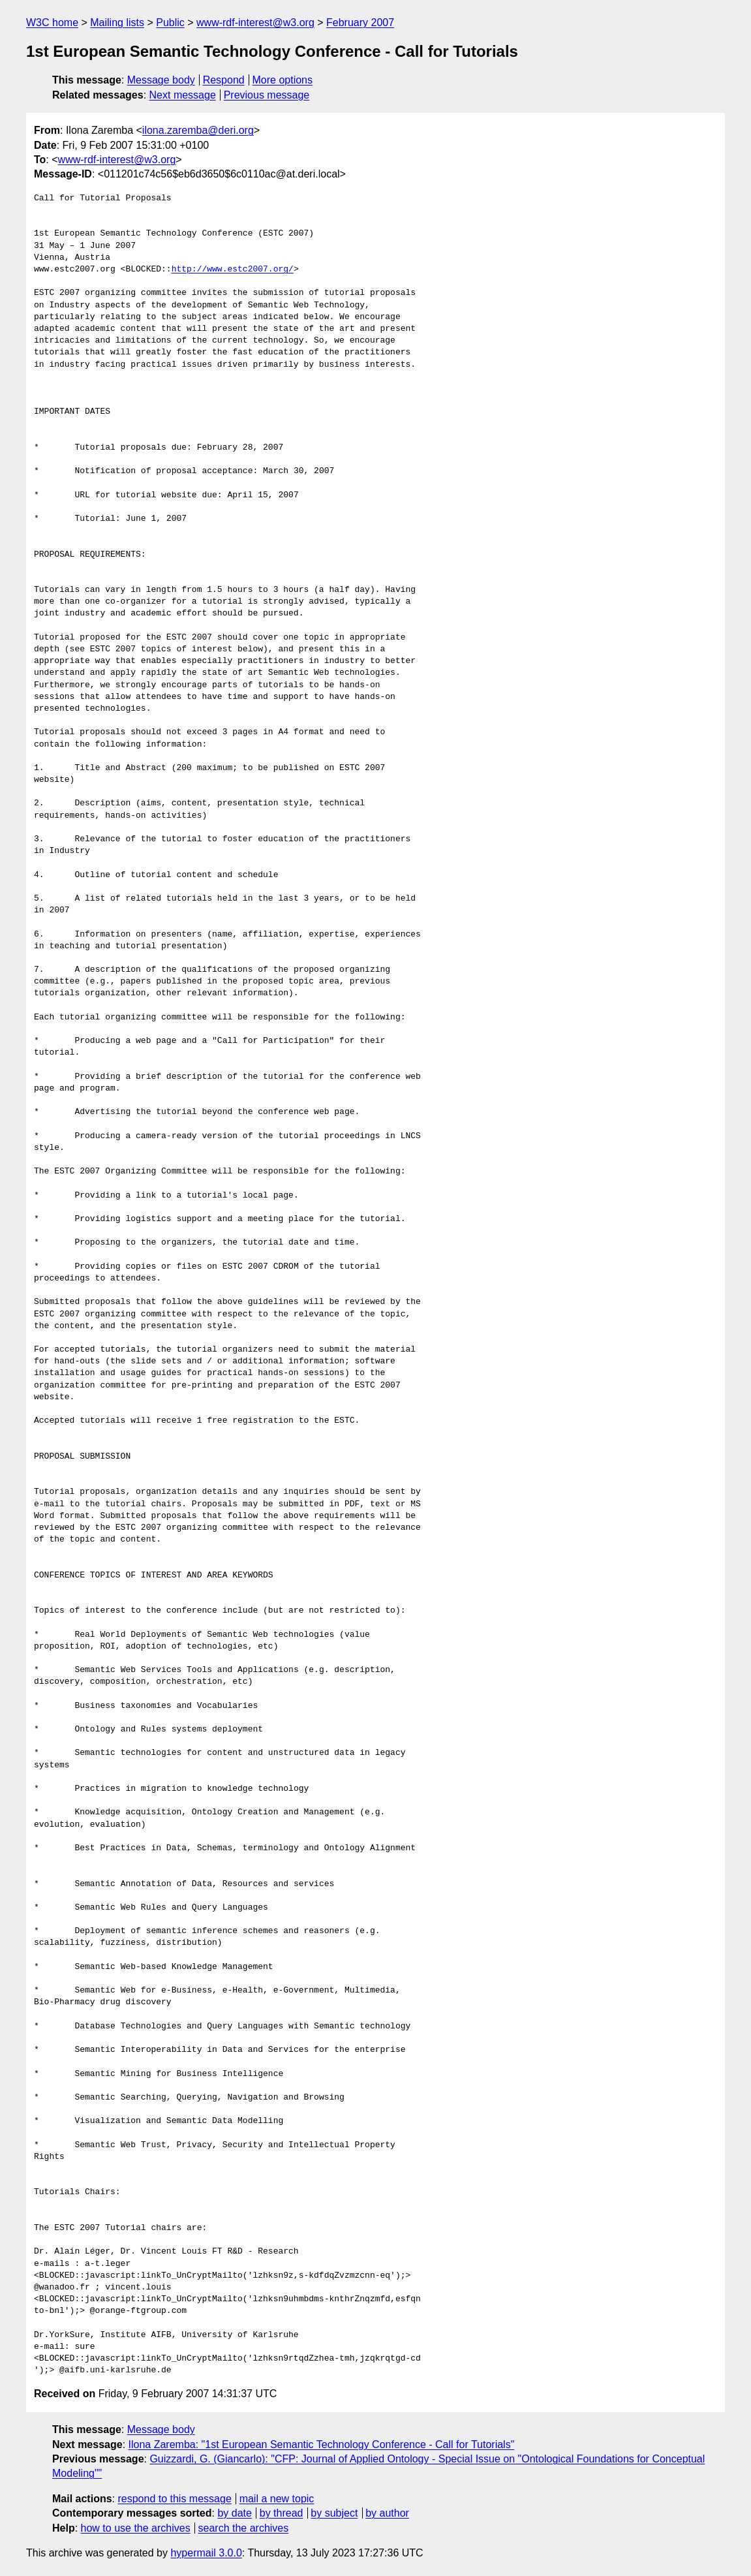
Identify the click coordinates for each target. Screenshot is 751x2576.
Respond (224, 79)
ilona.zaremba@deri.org (198, 130)
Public (170, 22)
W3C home (52, 22)
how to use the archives (136, 2528)
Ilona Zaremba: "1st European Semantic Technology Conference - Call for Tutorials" (322, 2444)
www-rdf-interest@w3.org (255, 22)
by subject (334, 2513)
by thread (281, 2513)
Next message (182, 95)
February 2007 (360, 22)
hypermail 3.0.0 (205, 2552)
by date (234, 2513)
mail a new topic (276, 2498)
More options (283, 79)
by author (387, 2513)
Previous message (267, 95)
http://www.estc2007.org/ (233, 269)
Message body (161, 79)
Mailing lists (117, 22)
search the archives (243, 2528)
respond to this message (174, 2498)
